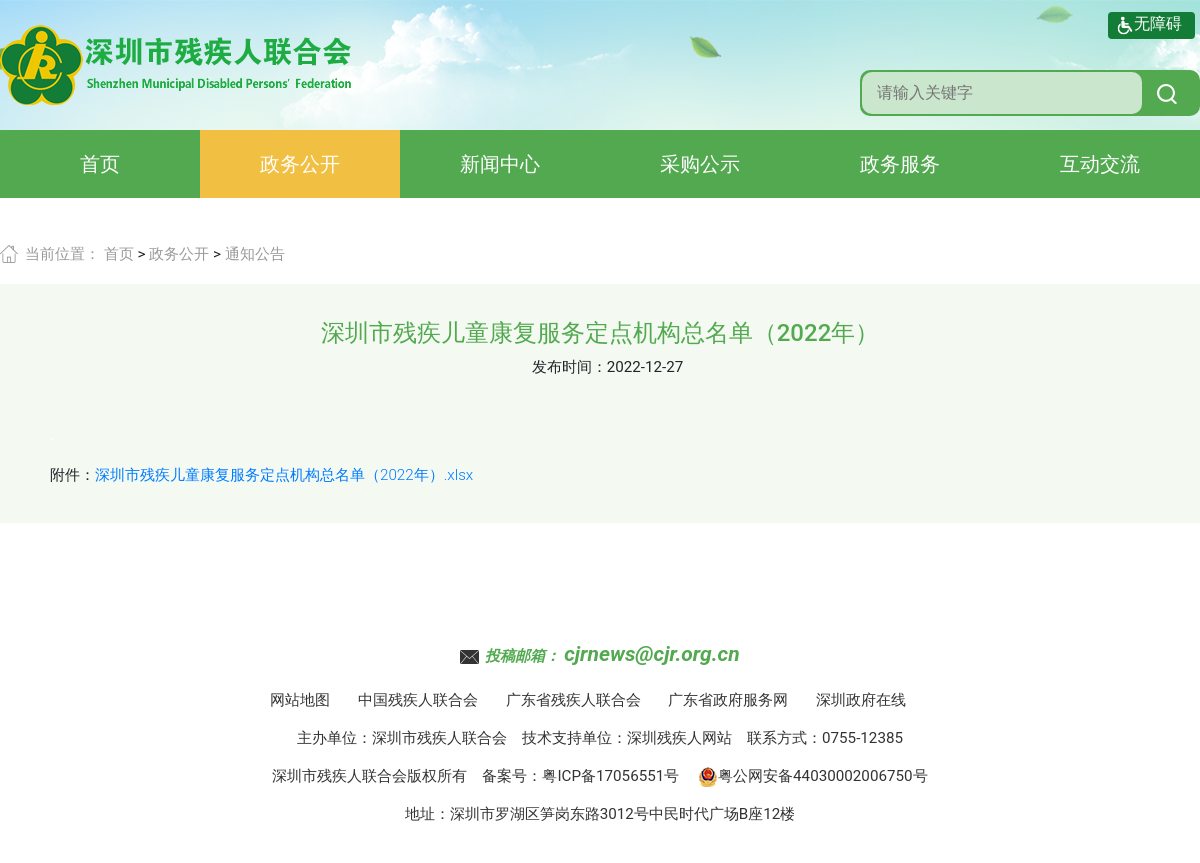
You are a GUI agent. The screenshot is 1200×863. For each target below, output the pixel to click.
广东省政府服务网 (728, 700)
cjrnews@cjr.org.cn (651, 654)
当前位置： (62, 254)
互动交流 (1100, 164)
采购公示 (700, 164)
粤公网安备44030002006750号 (813, 776)
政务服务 (900, 164)
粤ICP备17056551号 (610, 776)
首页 (100, 164)
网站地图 (300, 700)
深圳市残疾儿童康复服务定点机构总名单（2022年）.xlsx (284, 475)
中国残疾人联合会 (418, 700)
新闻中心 (500, 164)
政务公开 (300, 164)
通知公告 (255, 254)
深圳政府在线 (861, 700)
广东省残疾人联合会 (573, 700)
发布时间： (569, 367)
